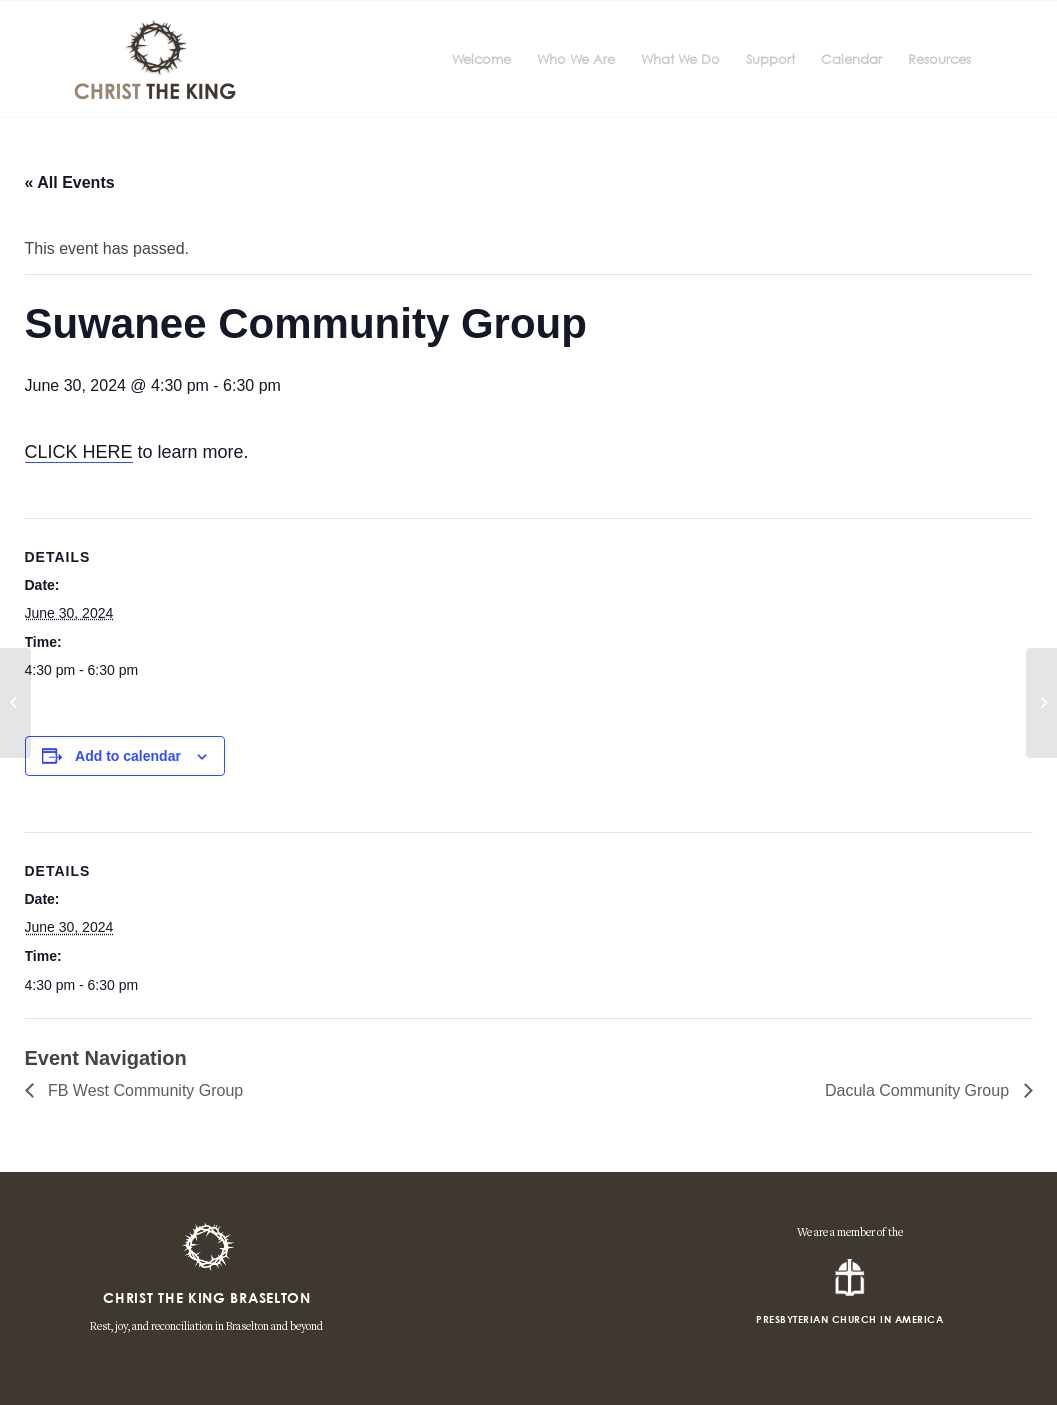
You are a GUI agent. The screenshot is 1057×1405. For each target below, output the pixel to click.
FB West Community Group (144, 1090)
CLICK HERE (79, 452)
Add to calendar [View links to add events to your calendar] (128, 756)
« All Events (70, 182)
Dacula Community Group (919, 1090)
